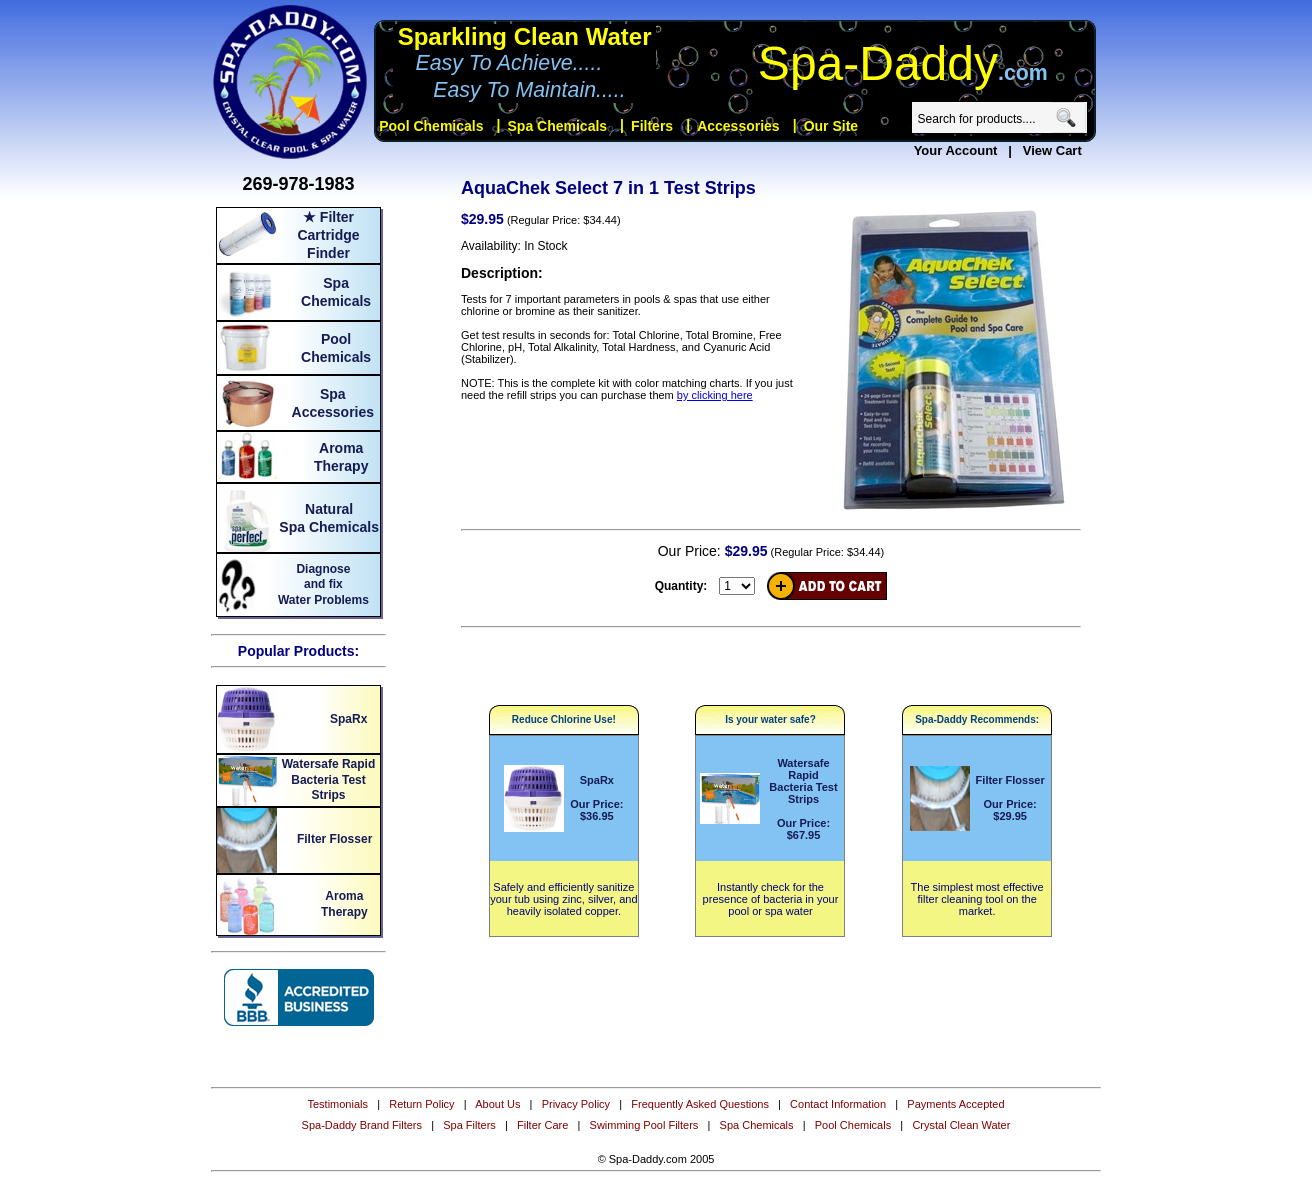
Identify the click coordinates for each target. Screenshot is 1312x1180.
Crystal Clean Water (961, 1125)
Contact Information (838, 1104)
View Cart (1052, 150)
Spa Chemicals (757, 1125)
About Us (497, 1104)
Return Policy (421, 1104)
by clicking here (715, 395)
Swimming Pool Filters (644, 1125)
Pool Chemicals (853, 1125)
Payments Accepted (955, 1104)
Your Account (956, 150)
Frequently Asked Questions (700, 1104)
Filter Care (542, 1125)
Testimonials (337, 1104)
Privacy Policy (576, 1104)
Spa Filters (469, 1125)
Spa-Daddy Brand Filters (362, 1125)
